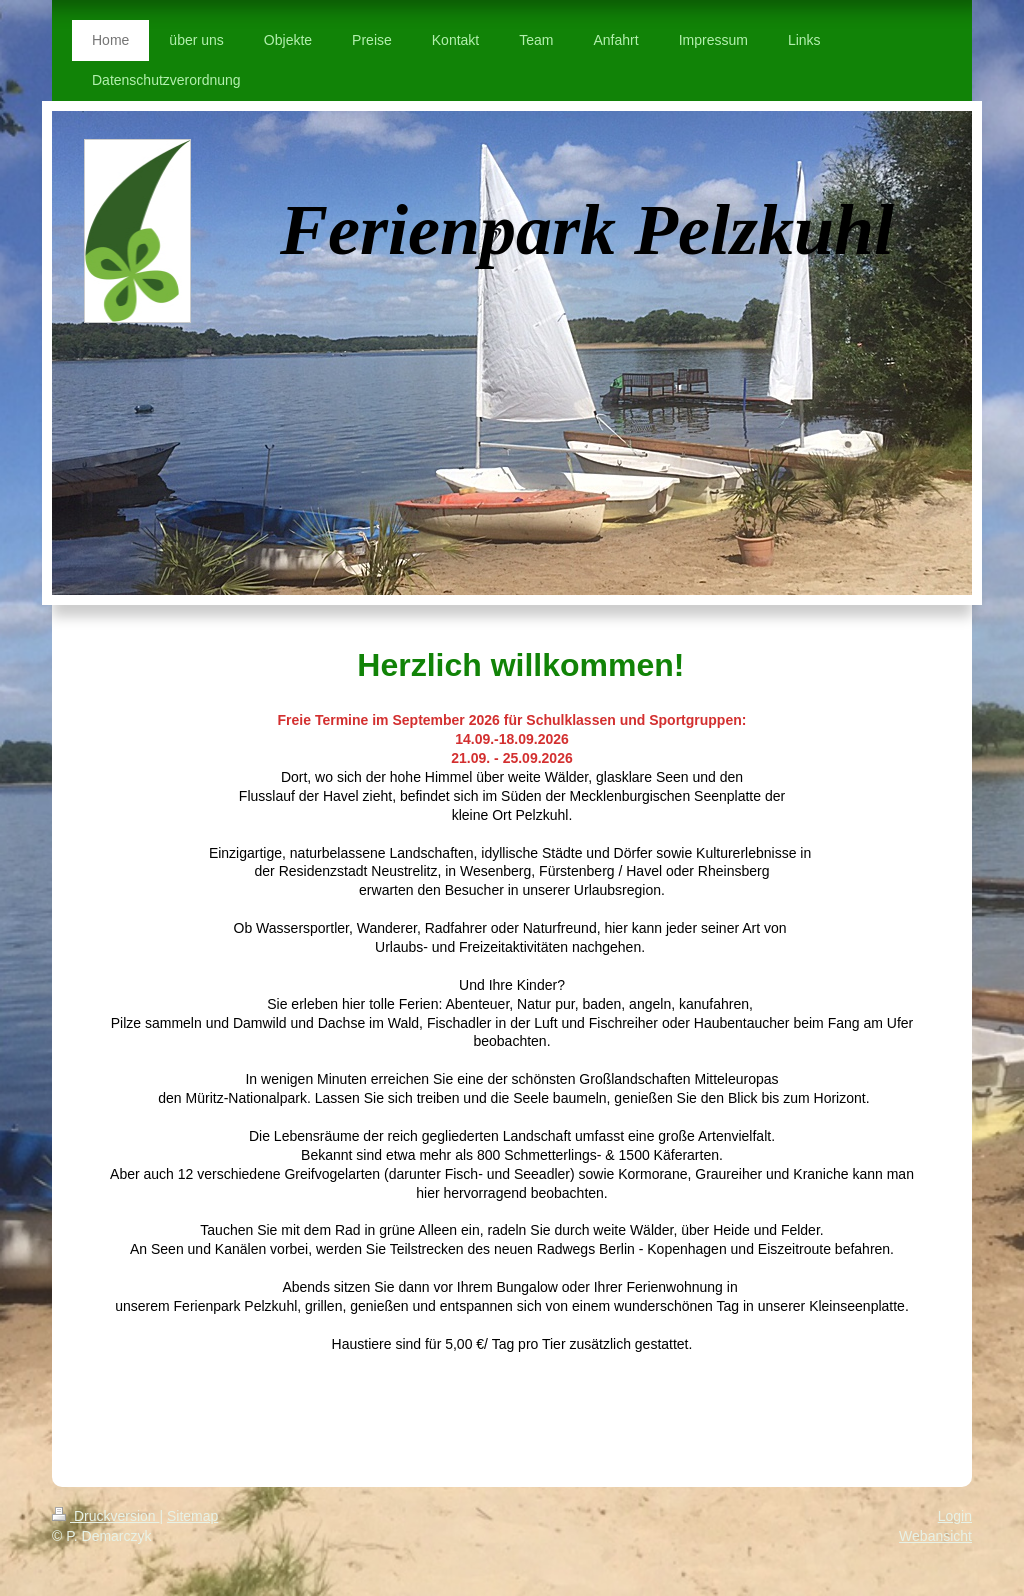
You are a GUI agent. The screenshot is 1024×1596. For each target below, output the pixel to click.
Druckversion (105, 1516)
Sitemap (192, 1516)
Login (955, 1516)
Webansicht (935, 1536)
